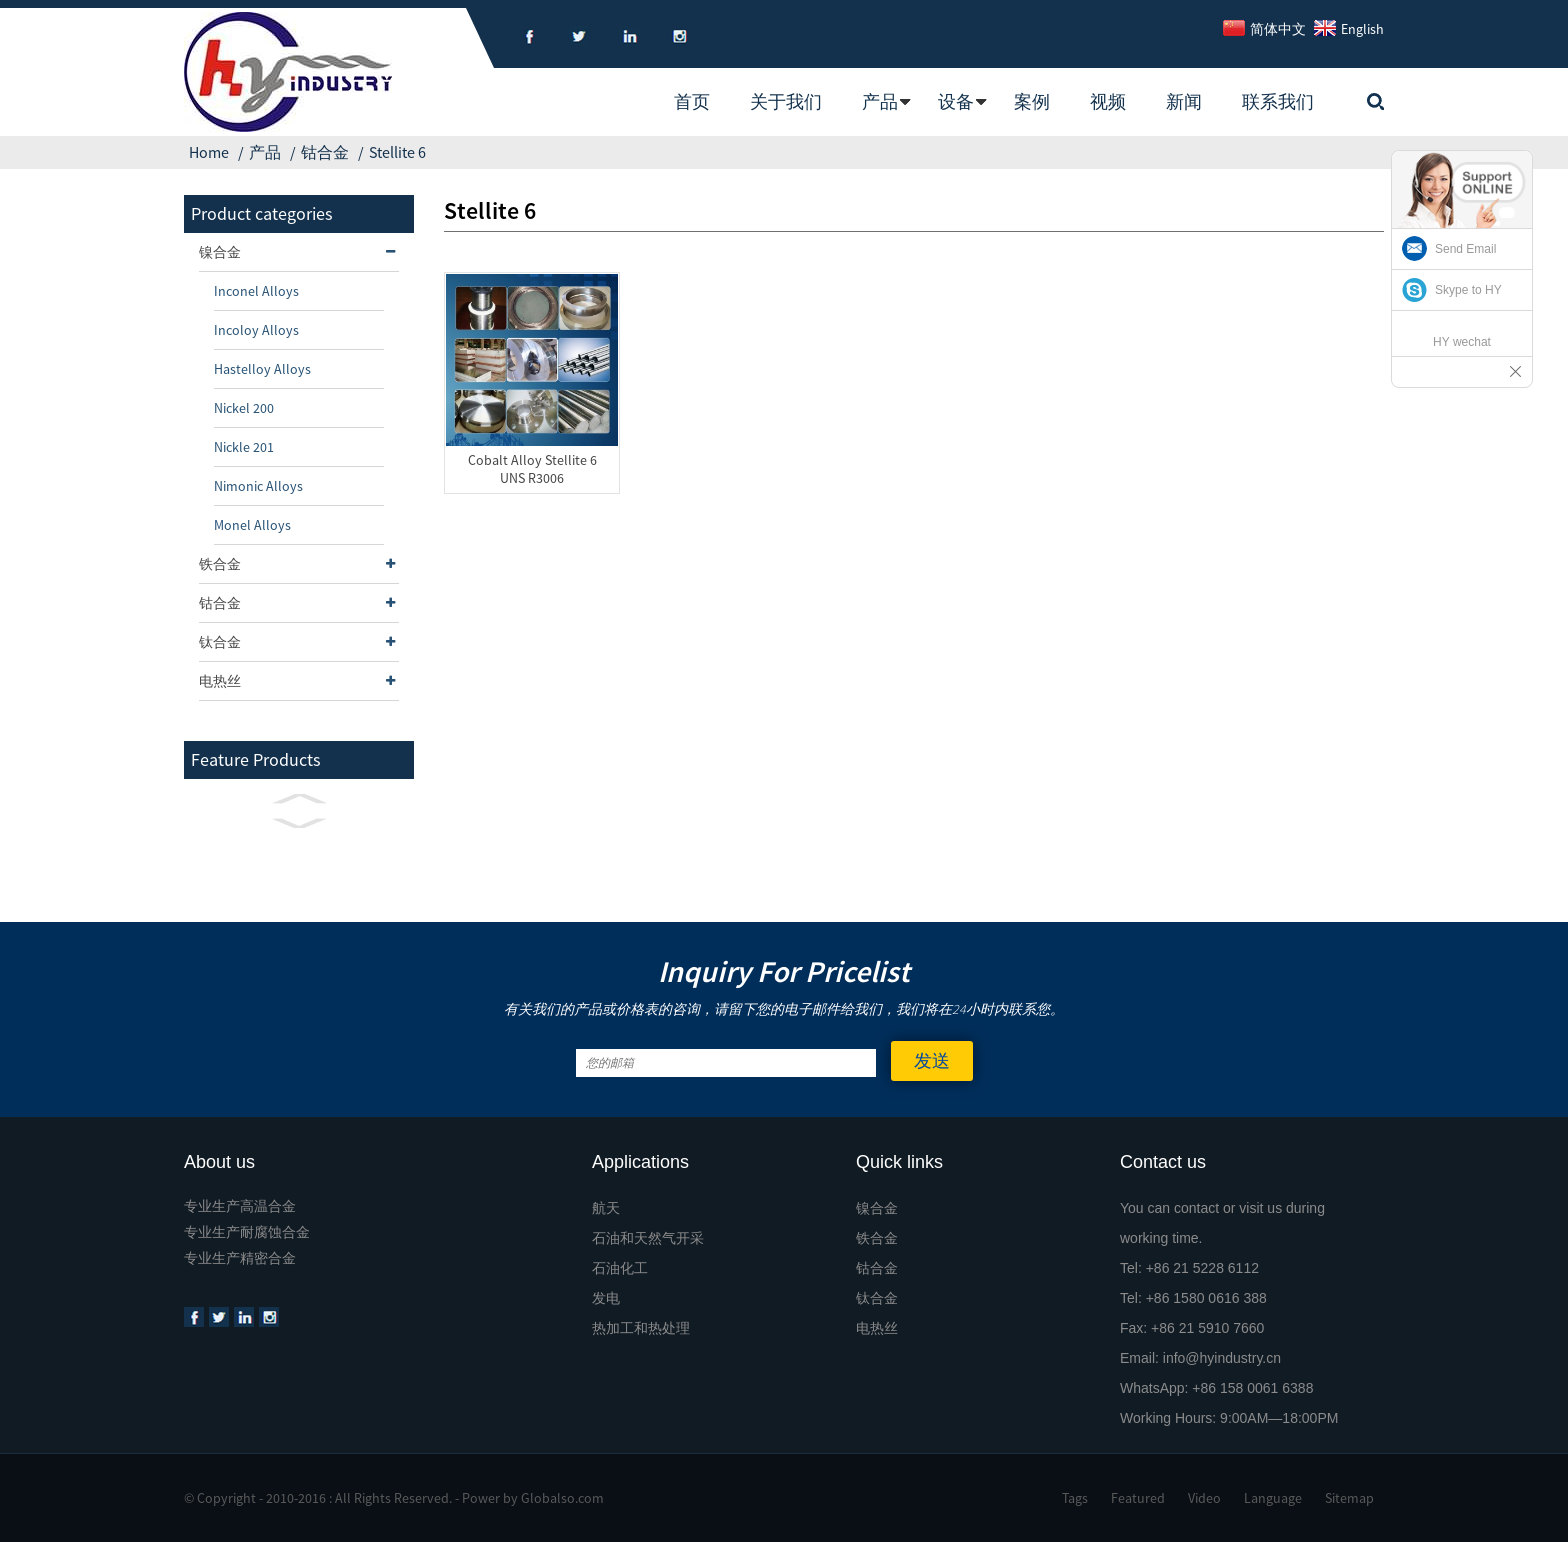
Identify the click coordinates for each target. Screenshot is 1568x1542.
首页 (692, 101)
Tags (1075, 1498)
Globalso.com (562, 1498)
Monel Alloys (252, 525)
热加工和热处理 (641, 1328)
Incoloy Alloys (256, 330)
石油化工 (620, 1268)
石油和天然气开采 (648, 1238)
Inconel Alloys (256, 291)
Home (209, 152)
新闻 (1184, 101)
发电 (606, 1298)
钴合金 (325, 152)
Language (1273, 1498)
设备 (956, 101)
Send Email (1465, 249)
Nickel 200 (244, 408)
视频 (1108, 101)
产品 (880, 101)
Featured (1138, 1498)
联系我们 (1278, 101)
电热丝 (299, 681)
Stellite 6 (397, 152)
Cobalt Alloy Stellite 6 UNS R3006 (532, 469)
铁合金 (299, 564)
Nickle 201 (244, 447)
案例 (1032, 101)
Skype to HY (1468, 290)
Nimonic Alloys (258, 486)
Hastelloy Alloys (262, 369)
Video (1204, 1498)
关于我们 (786, 101)
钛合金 (299, 642)
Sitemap (1349, 1498)
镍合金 (299, 252)
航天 (606, 1208)
